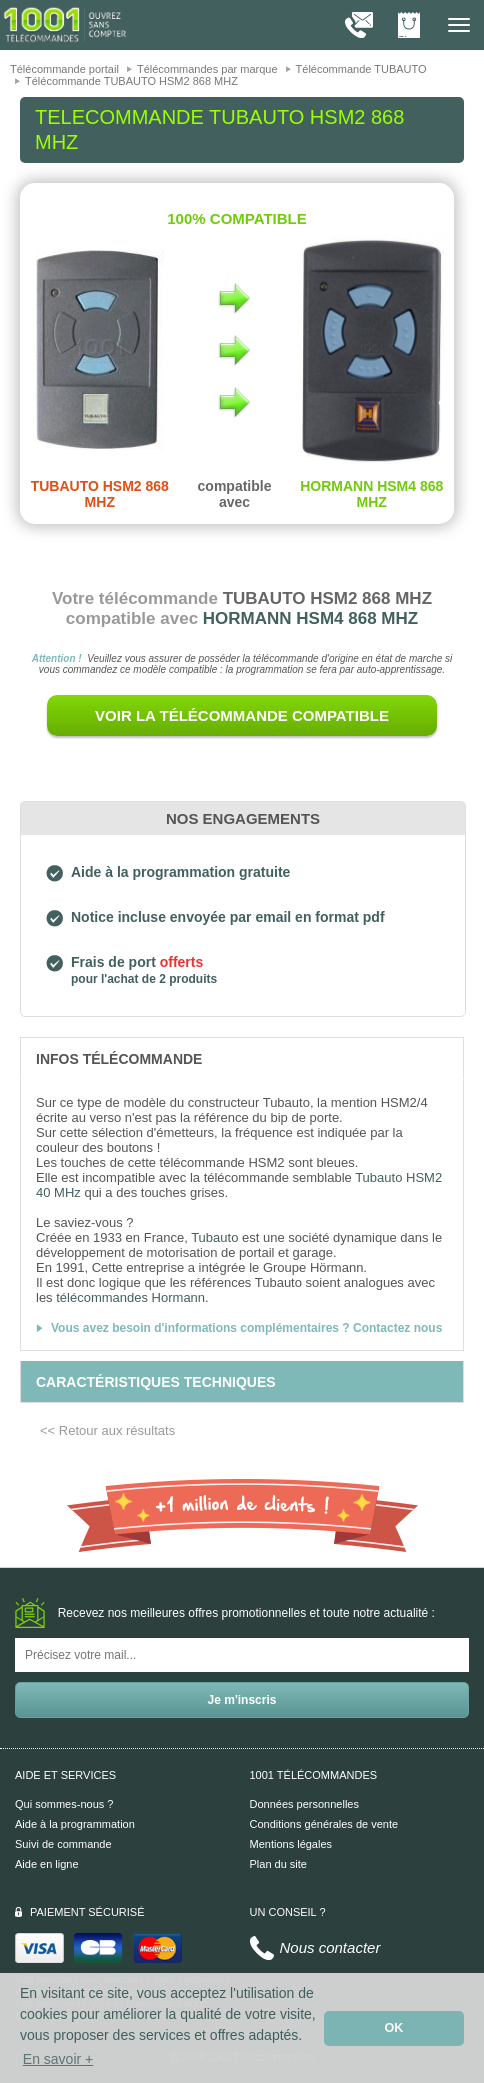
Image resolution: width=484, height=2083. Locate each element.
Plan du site (278, 1864)
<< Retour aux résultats (107, 1430)
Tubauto (214, 1237)
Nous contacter (330, 1947)
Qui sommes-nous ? (64, 1804)
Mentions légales (291, 1844)
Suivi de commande (63, 1844)
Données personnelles (304, 1804)
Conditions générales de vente (324, 1824)
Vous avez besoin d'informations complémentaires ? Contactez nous (246, 1328)
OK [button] (394, 2028)
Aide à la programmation (75, 1824)
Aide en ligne (47, 1864)
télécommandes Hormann (130, 1297)
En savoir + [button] (58, 2059)
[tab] (242, 1058)
